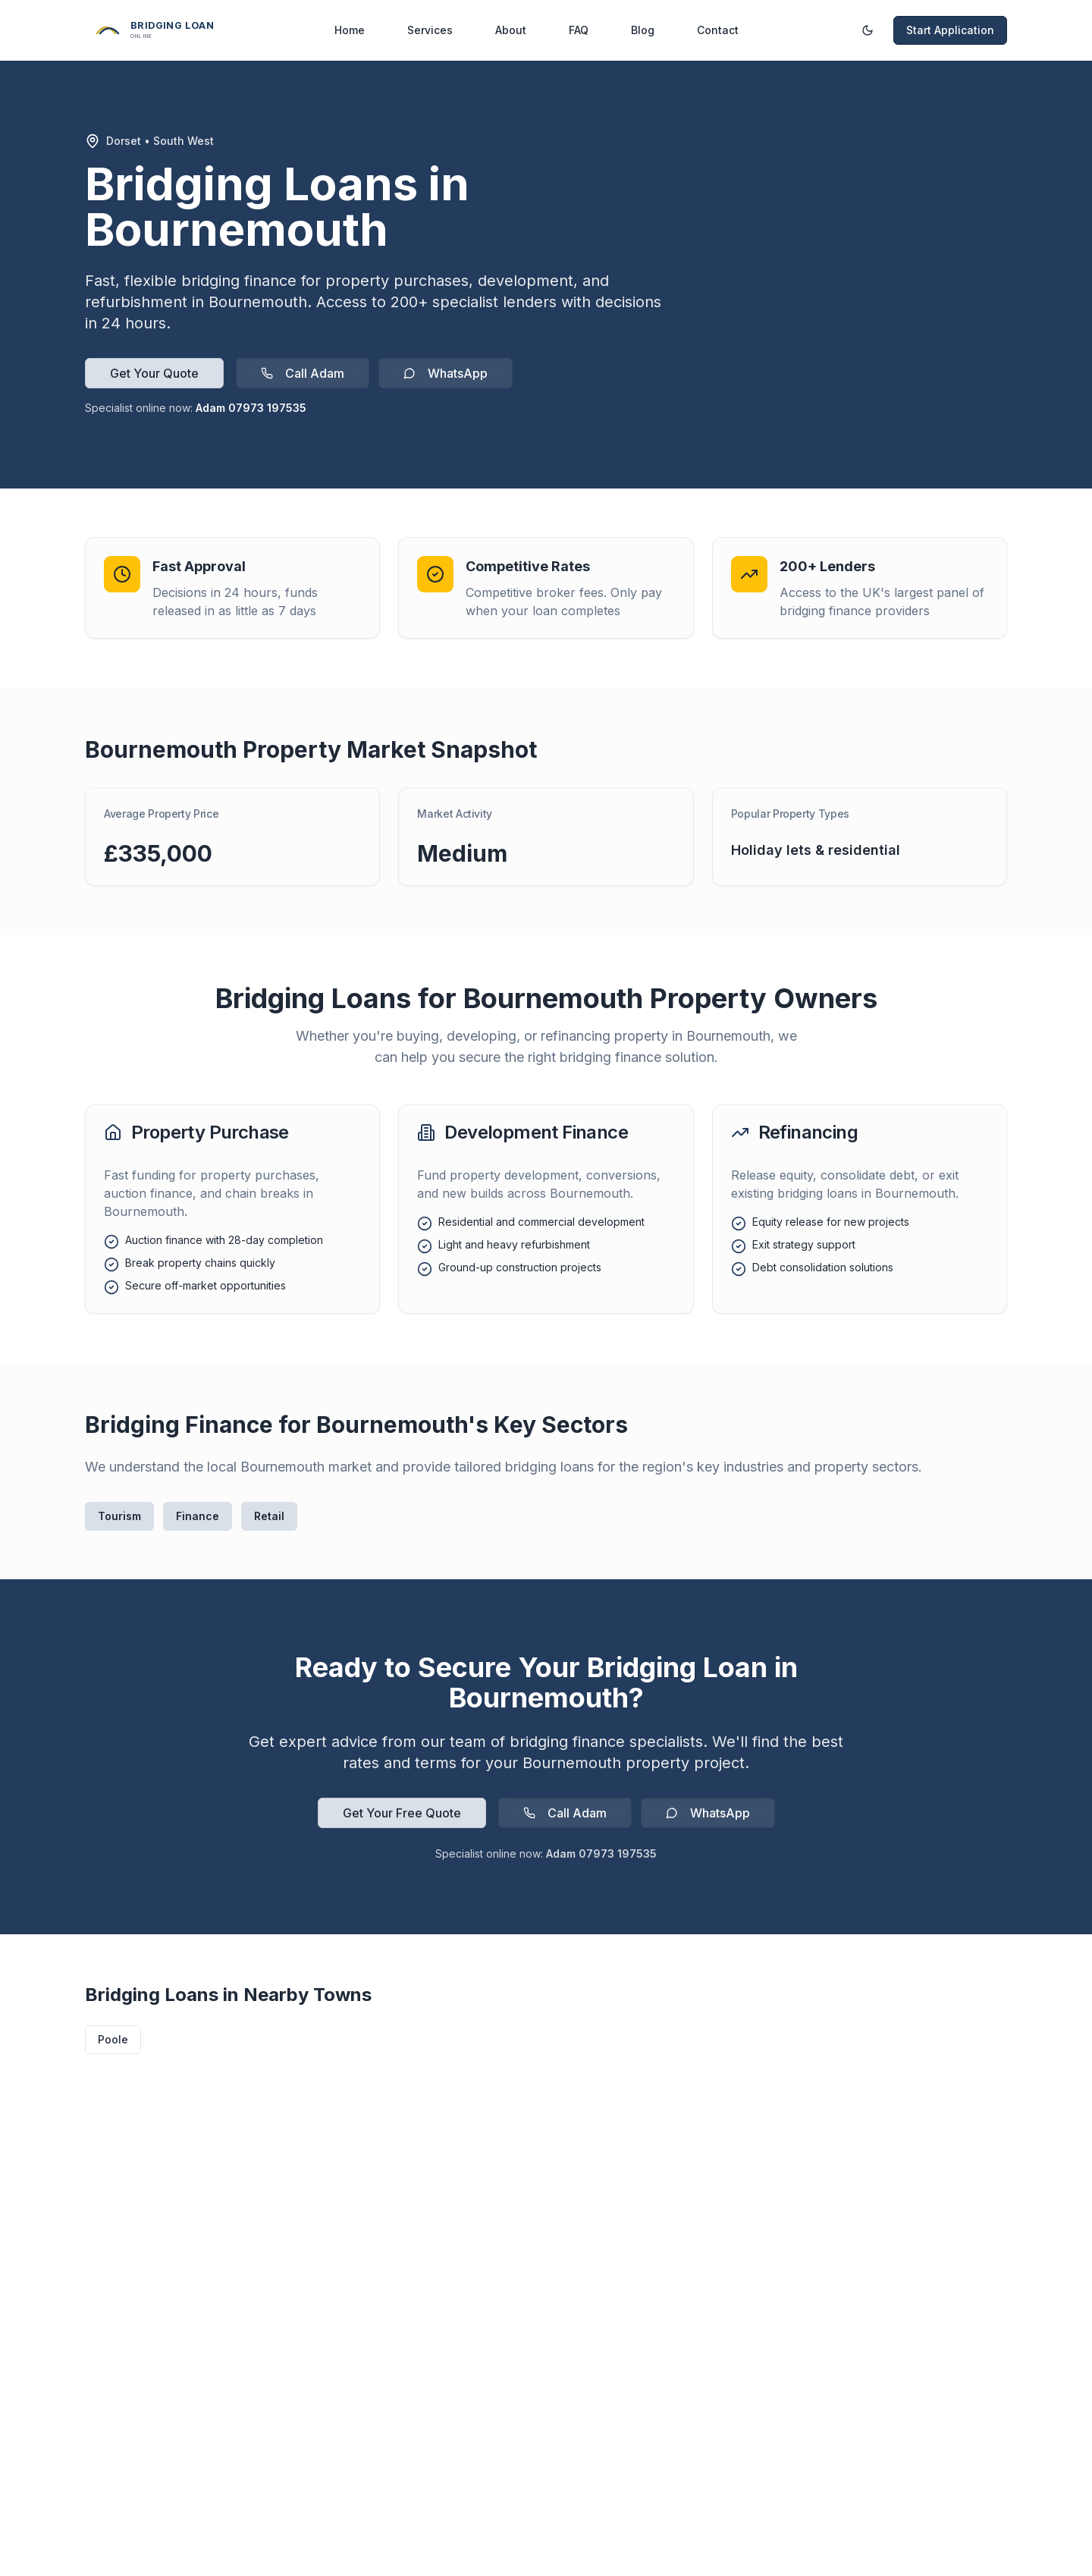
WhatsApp (445, 373)
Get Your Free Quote (402, 1812)
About (510, 30)
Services (430, 30)
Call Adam (302, 373)
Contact (718, 30)
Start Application (950, 30)
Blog (642, 30)
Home (349, 30)
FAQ (578, 30)
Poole (113, 2039)
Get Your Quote (154, 373)
